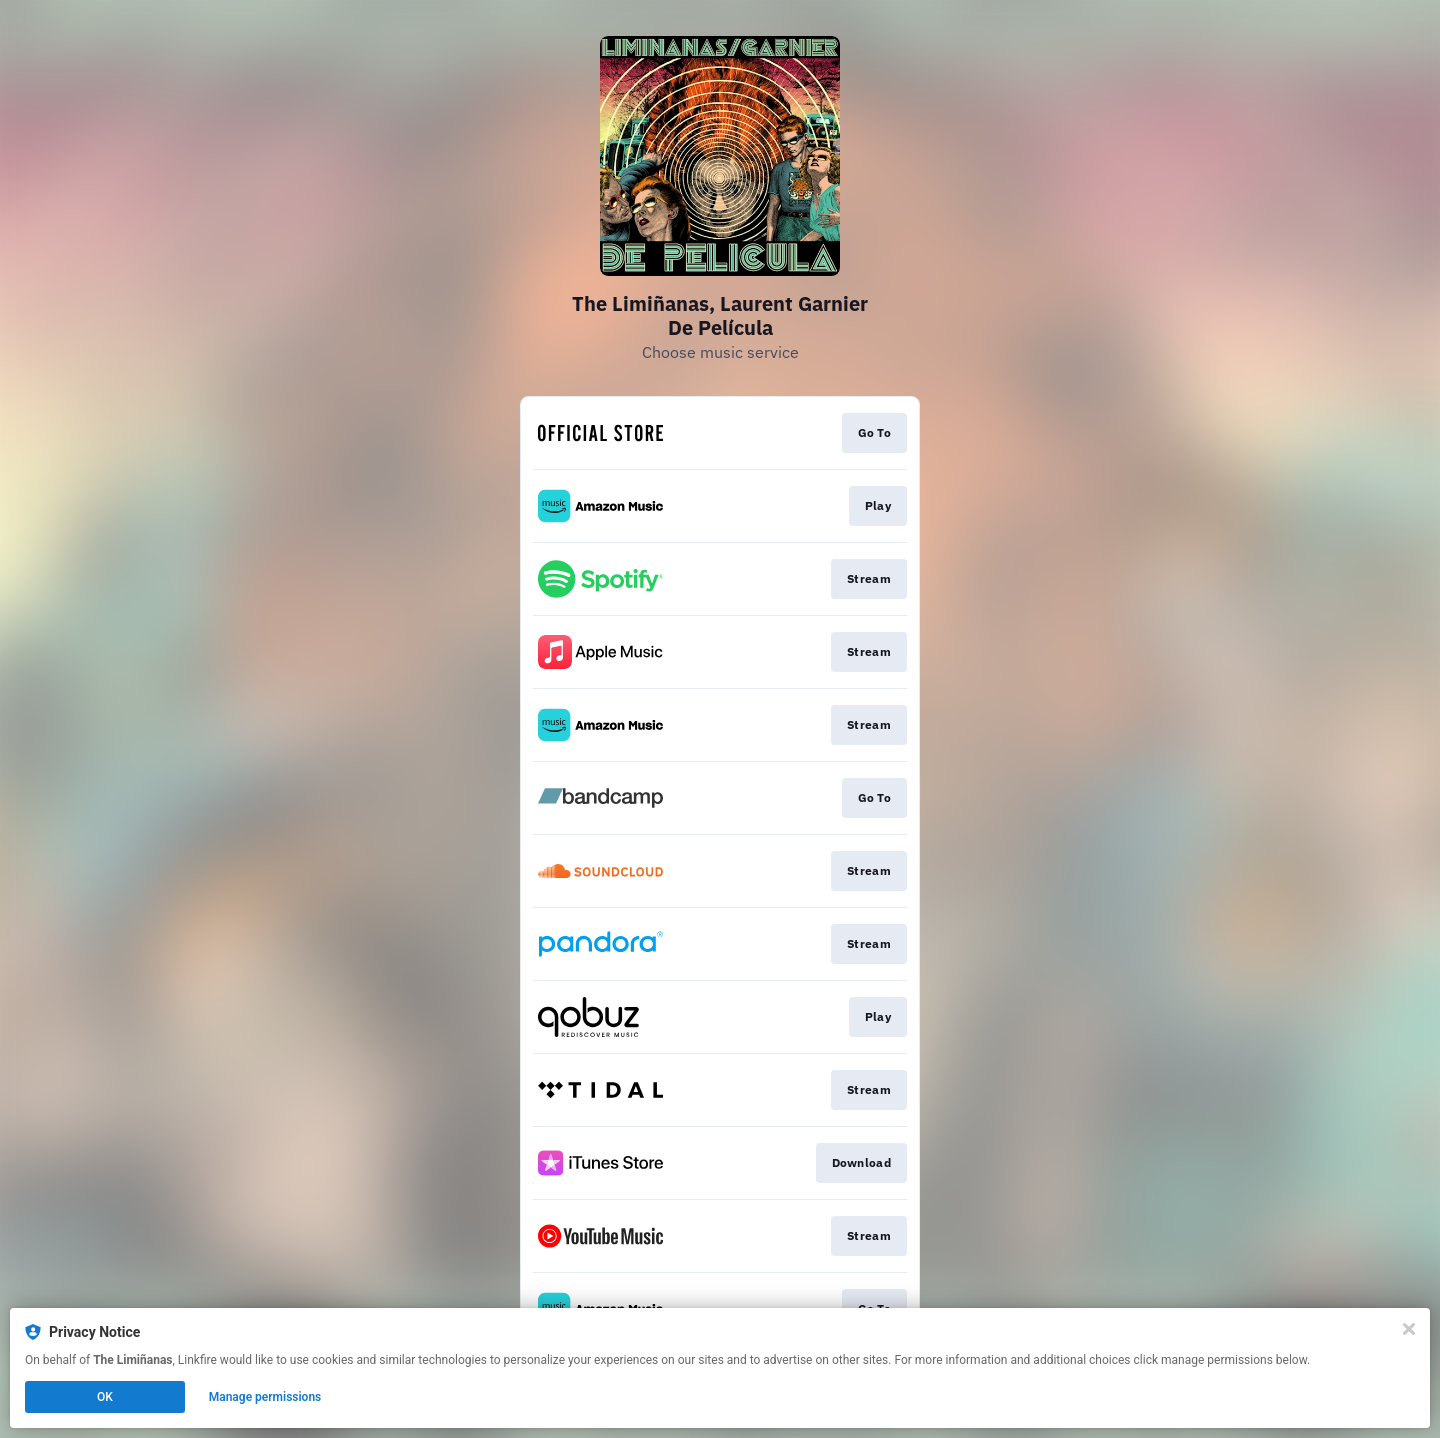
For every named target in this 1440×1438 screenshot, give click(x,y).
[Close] (1409, 1329)
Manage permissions (265, 1397)
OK (105, 1397)
